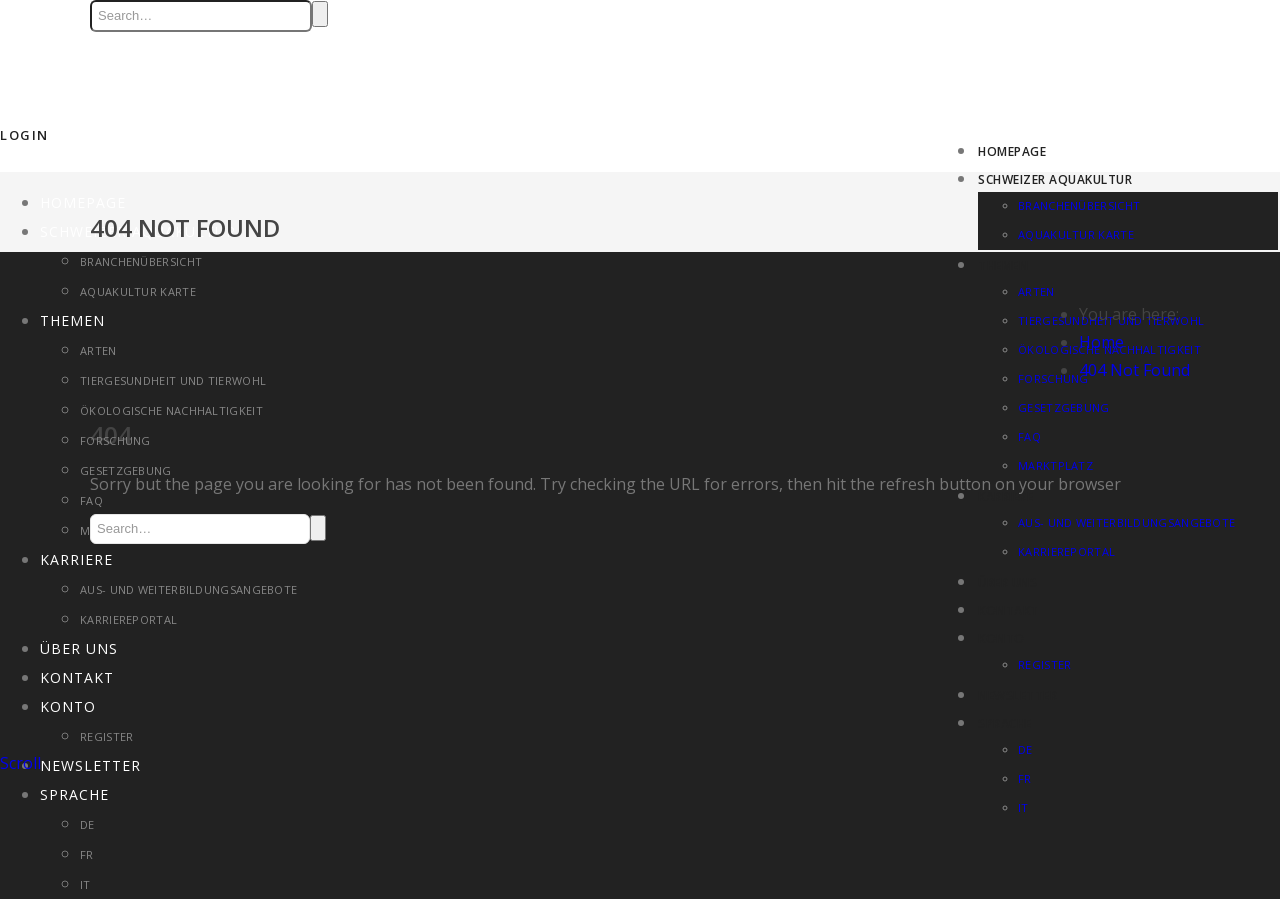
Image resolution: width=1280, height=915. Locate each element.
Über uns (1007, 582)
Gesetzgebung (126, 470)
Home (1101, 342)
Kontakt (1008, 610)
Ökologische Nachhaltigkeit (171, 410)
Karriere (76, 559)
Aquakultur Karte (1076, 234)
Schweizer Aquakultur (1055, 179)
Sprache (1005, 723)
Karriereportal (128, 619)
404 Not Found (1134, 370)
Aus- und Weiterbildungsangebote (188, 589)
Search (320, 14)
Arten (1036, 291)
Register (1044, 664)
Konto (1001, 638)
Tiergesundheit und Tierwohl (173, 380)
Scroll (20, 763)
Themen (1003, 265)
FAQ (91, 500)
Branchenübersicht (1079, 205)
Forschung (115, 440)
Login (24, 135)
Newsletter (1017, 695)
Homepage (1012, 151)
